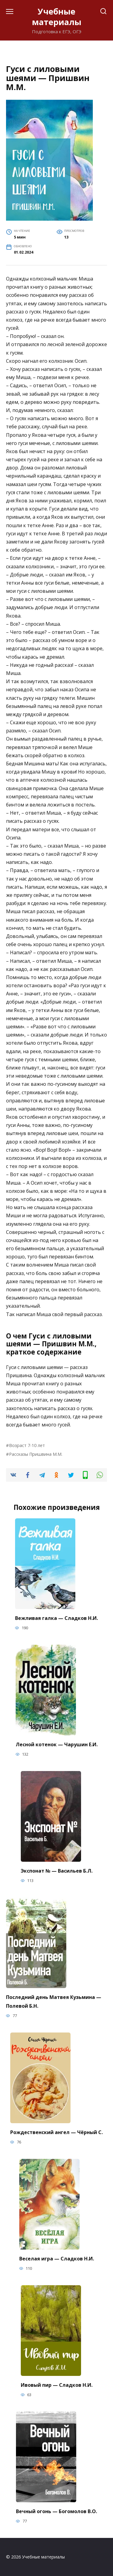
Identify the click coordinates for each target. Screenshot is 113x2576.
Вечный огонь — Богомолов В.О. (56, 2511)
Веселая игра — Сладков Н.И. (56, 2258)
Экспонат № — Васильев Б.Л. (57, 1870)
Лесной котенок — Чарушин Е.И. (57, 1744)
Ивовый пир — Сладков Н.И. (57, 2385)
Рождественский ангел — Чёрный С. (56, 2132)
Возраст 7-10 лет (27, 1445)
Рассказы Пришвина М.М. (35, 1454)
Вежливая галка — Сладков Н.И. (56, 1618)
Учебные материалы (56, 17)
